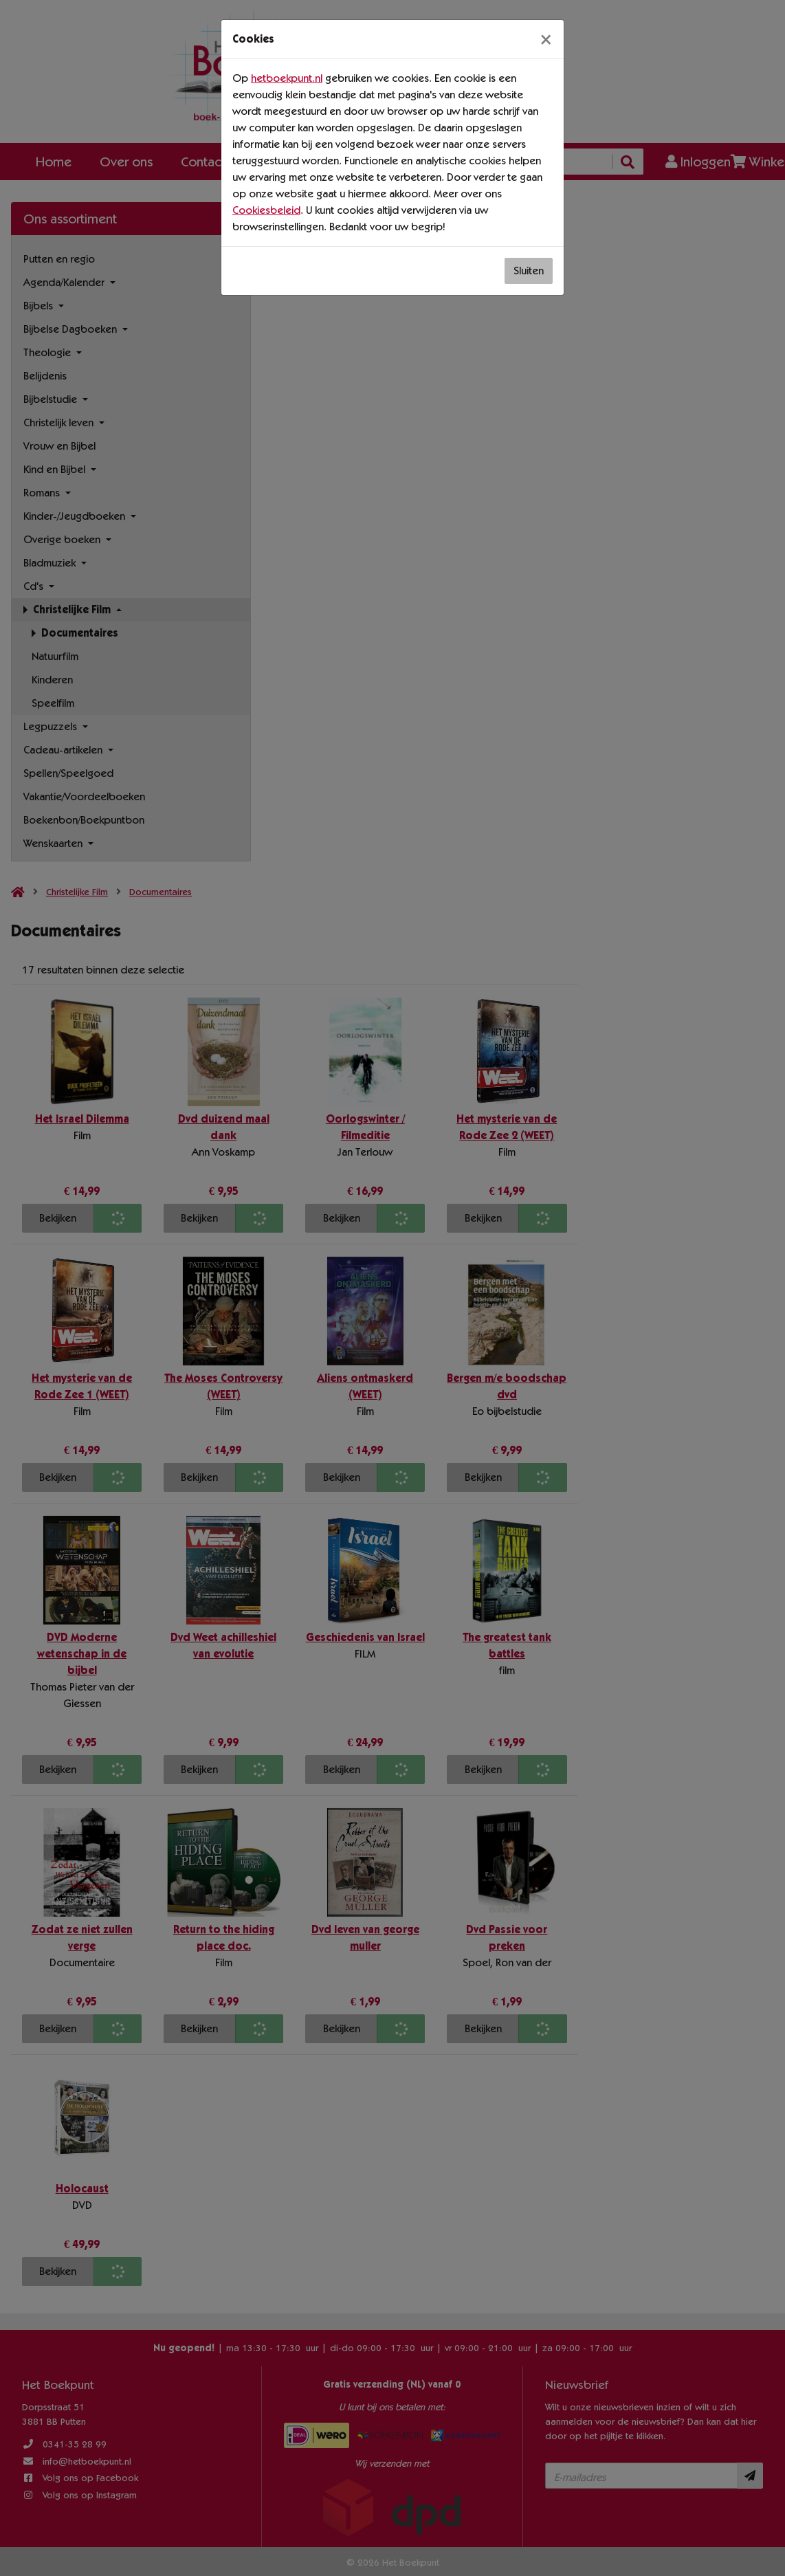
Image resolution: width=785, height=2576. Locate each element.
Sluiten (528, 270)
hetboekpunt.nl (286, 78)
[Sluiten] (546, 39)
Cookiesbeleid (266, 210)
